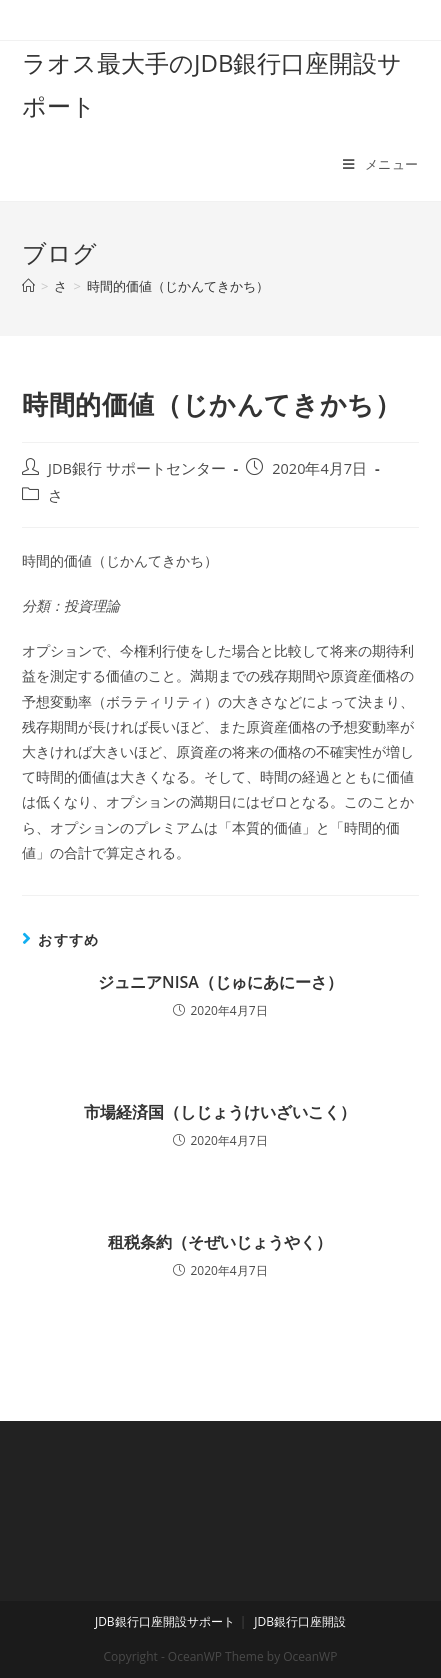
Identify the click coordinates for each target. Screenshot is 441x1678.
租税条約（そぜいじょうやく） (220, 1242)
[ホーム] (28, 286)
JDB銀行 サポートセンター (137, 468)
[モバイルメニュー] (381, 164)
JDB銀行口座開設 (300, 1621)
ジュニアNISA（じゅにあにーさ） (220, 982)
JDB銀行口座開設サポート (165, 1621)
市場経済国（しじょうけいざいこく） (220, 1112)
